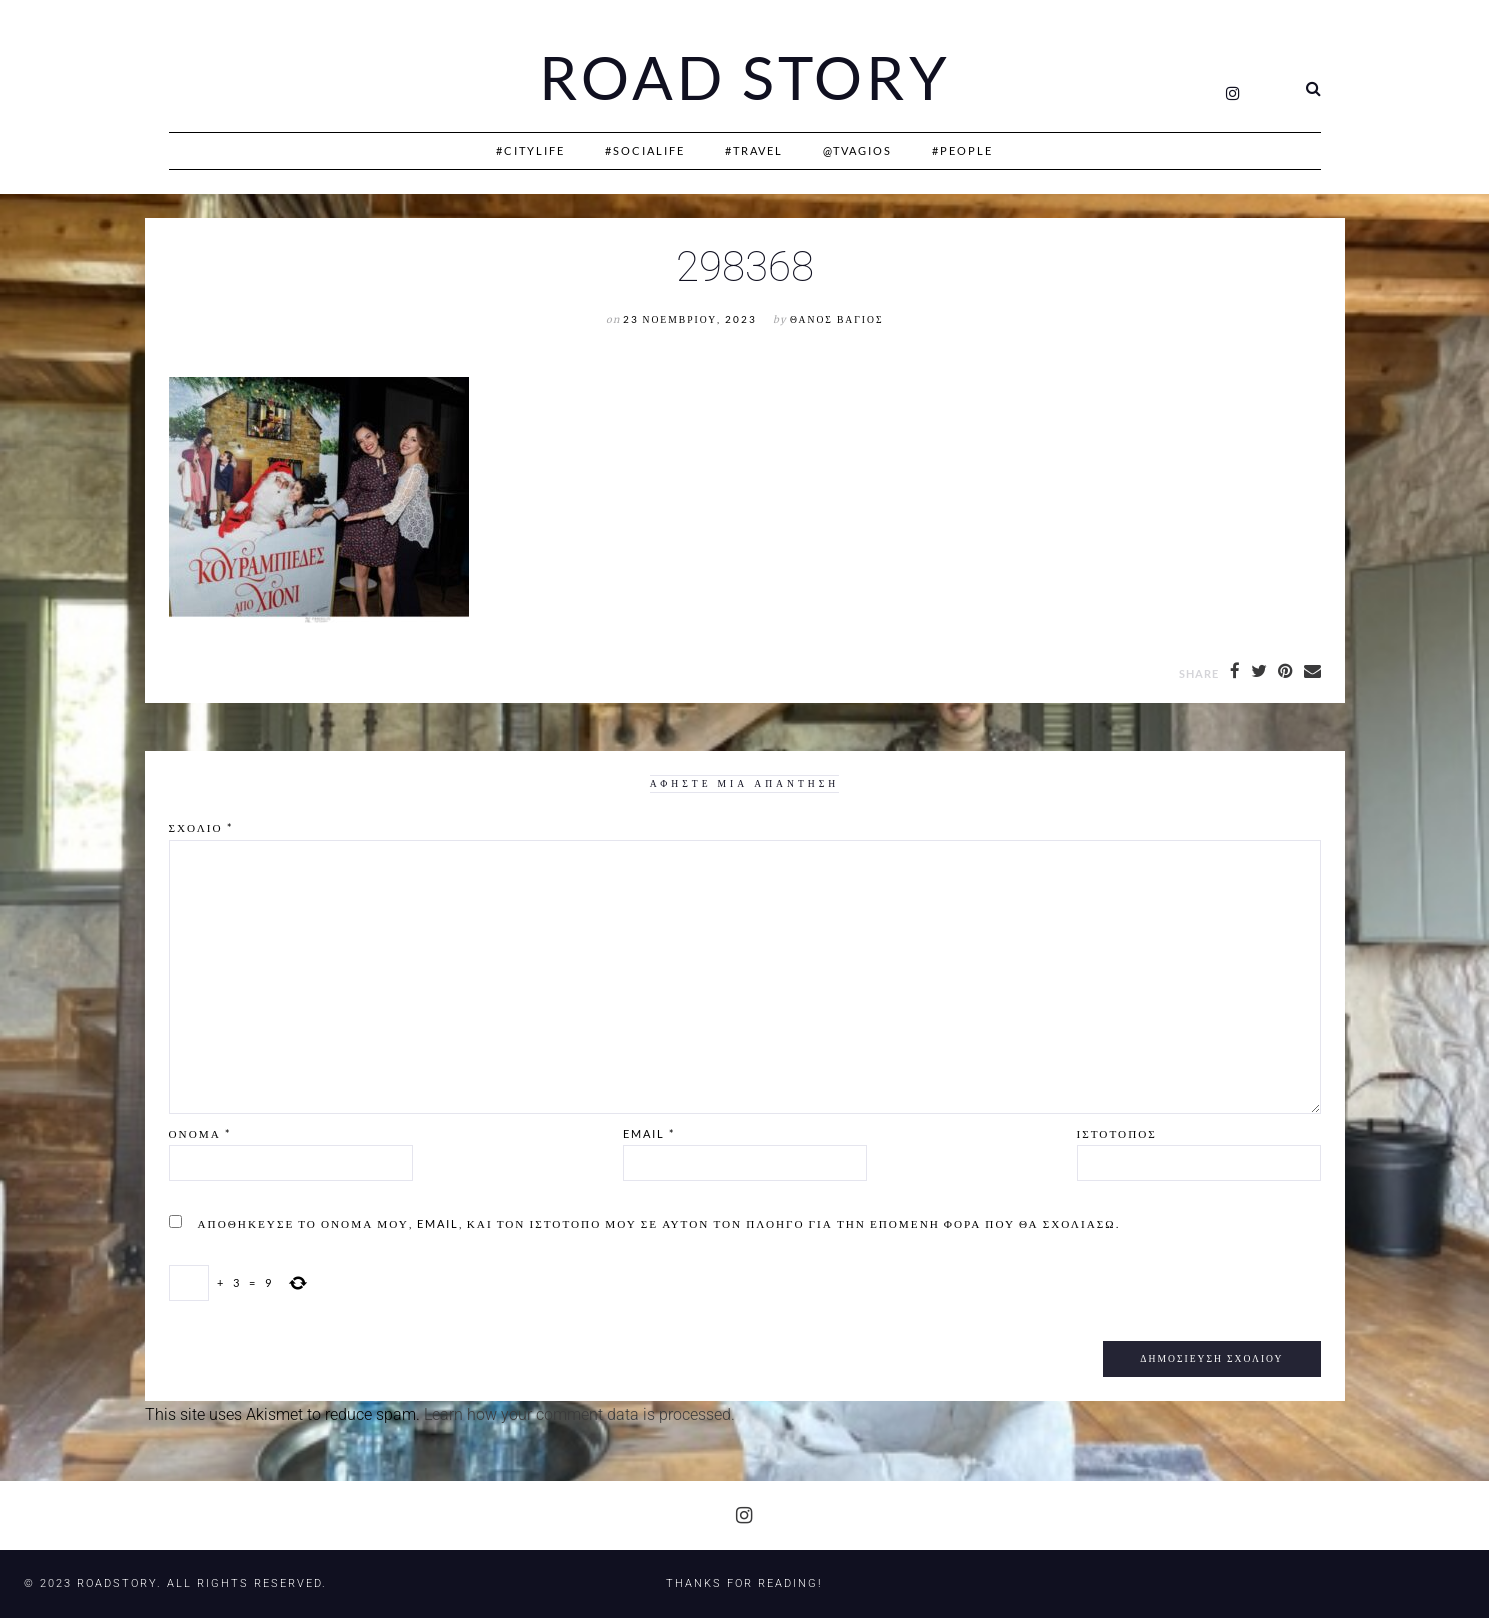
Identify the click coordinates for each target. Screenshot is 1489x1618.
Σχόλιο (201, 827)
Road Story (745, 78)
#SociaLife (645, 150)
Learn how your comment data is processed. (579, 1414)
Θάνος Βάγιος (836, 319)
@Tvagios (857, 150)
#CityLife (530, 150)
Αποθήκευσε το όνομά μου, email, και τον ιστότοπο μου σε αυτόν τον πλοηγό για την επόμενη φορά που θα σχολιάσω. (659, 1223)
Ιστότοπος (1117, 1133)
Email (649, 1133)
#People (962, 150)
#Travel (754, 150)
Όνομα (200, 1133)
